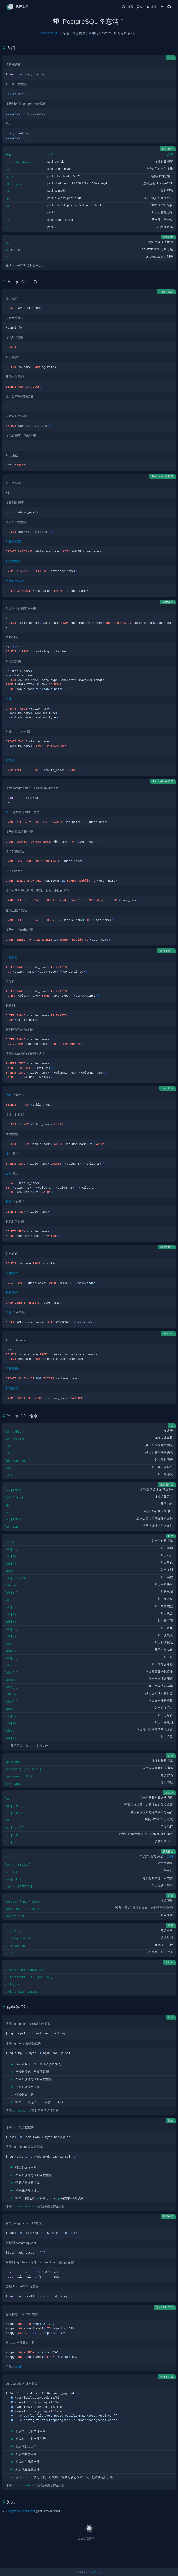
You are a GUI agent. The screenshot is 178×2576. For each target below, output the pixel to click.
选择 (9, 1095)
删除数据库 (13, 561)
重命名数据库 (15, 581)
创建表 (10, 698)
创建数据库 (13, 541)
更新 (9, 1173)
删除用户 (12, 1292)
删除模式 (12, 1388)
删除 (9, 1201)
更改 (9, 1312)
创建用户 (12, 1273)
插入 (9, 1153)
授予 (9, 812)
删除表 (10, 760)
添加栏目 (12, 957)
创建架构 (12, 1368)
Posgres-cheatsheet (20, 2511)
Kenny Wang (93, 2572)
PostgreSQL (50, 33)
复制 (170, 1856)
